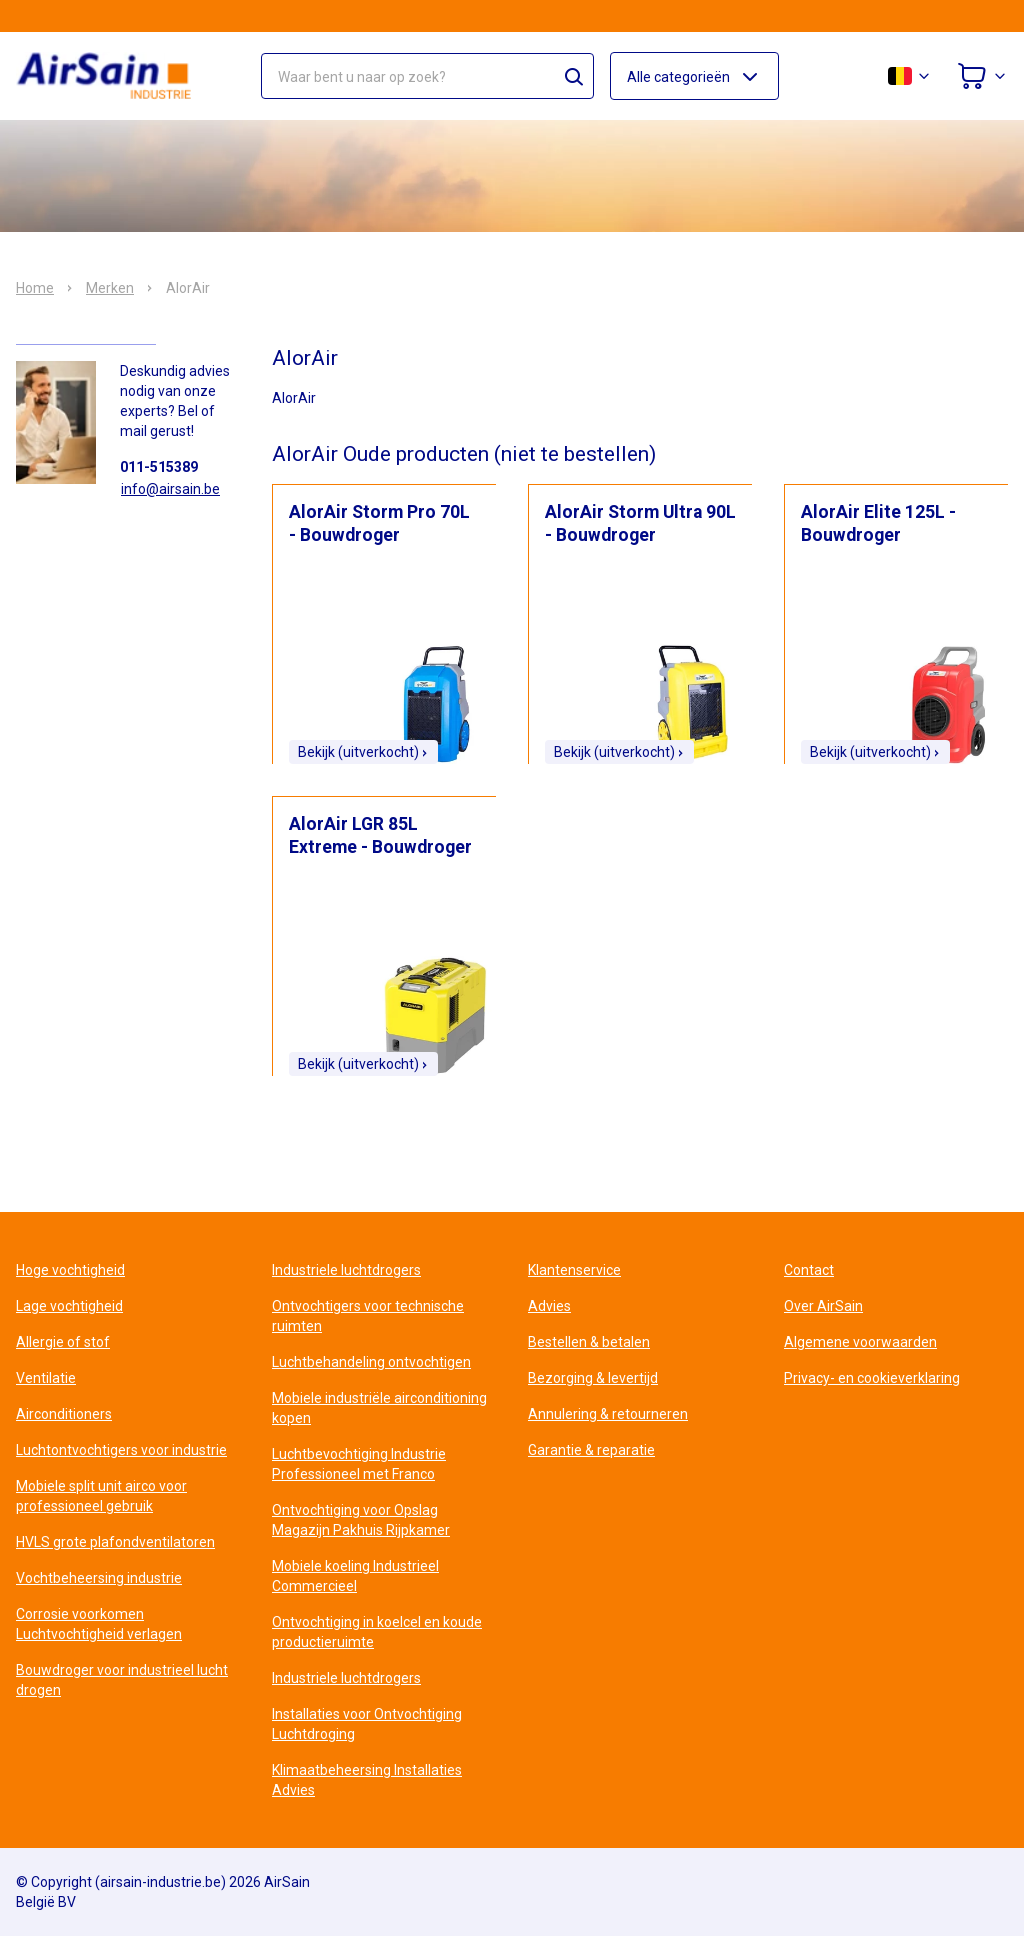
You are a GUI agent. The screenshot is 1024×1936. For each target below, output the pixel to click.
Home (35, 288)
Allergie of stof (63, 1342)
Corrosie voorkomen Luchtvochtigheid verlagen (99, 1624)
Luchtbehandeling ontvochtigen (371, 1362)
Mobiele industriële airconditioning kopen (379, 1408)
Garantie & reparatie (591, 1450)
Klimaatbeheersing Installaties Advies (367, 1780)
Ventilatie (46, 1378)
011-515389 (159, 467)
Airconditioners (64, 1414)
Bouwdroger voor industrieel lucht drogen (122, 1680)
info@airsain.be (170, 489)
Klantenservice (574, 1270)
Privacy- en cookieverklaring (872, 1378)
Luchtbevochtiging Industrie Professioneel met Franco (359, 1464)
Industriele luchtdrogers (346, 1270)
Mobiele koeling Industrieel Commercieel (355, 1576)
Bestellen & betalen (589, 1342)
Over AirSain (823, 1306)
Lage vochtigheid (69, 1306)
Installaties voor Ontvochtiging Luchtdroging (367, 1724)
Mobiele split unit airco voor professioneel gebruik (101, 1496)
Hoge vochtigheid (70, 1270)
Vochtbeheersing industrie (99, 1578)
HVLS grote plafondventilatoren (115, 1542)
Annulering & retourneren (608, 1414)
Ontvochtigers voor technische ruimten (368, 1316)
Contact (809, 1270)
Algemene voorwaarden (860, 1342)
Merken (110, 288)
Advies (549, 1306)
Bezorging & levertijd (593, 1378)
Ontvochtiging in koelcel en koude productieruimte (377, 1632)
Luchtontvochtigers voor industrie (121, 1450)
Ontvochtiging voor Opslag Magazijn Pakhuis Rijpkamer (361, 1520)
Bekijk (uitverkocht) (363, 752)
